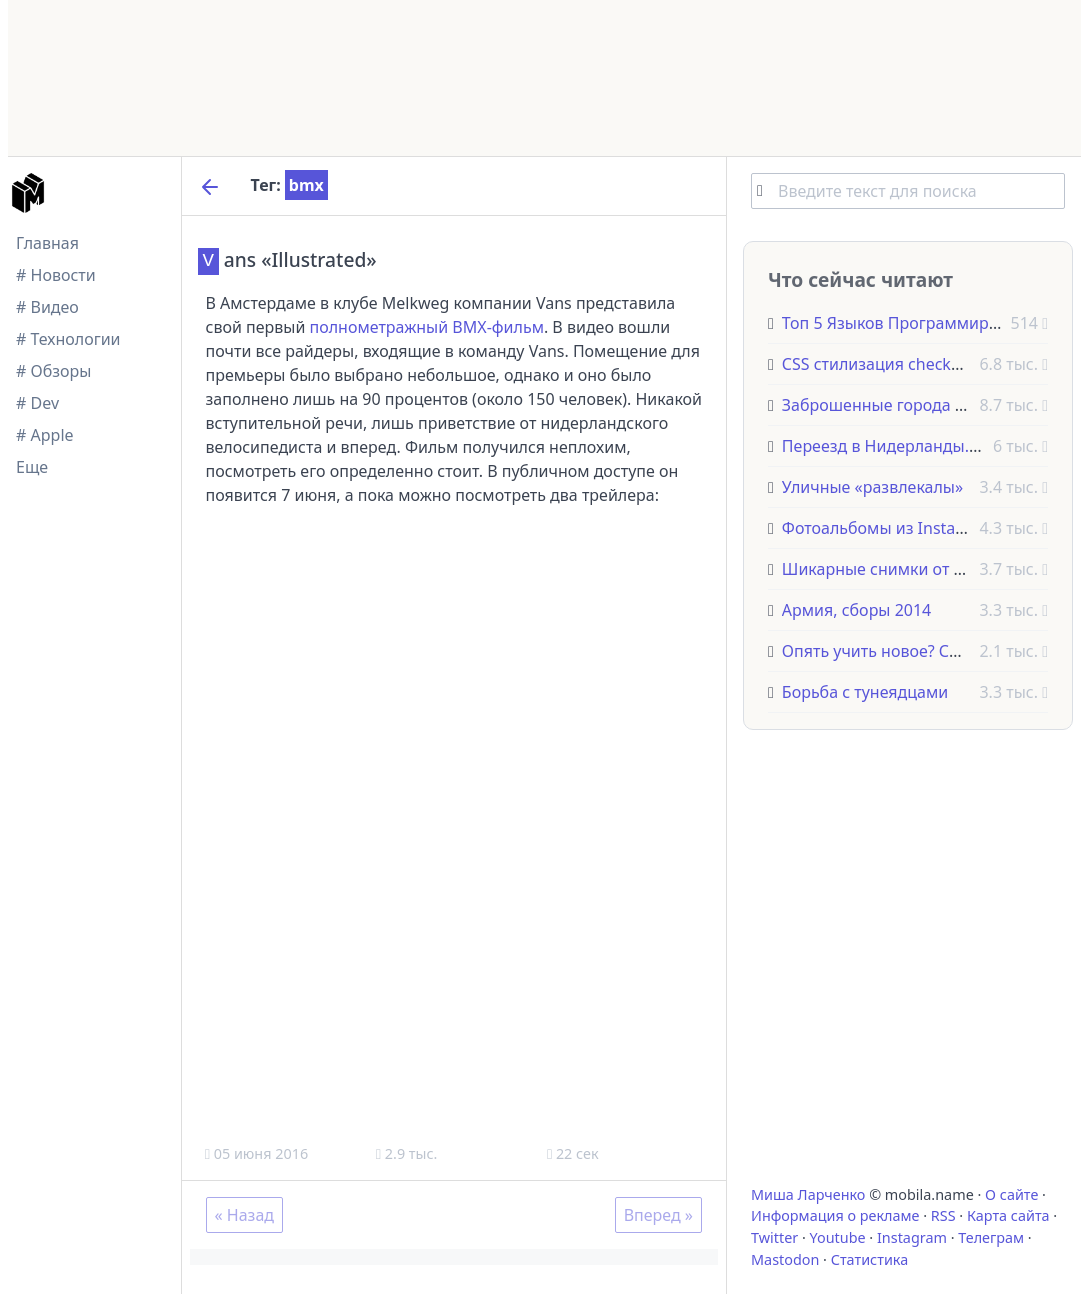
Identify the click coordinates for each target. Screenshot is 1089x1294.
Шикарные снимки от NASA (888, 569)
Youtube (838, 1237)
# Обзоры (53, 371)
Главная (47, 243)
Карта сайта (1008, 1215)
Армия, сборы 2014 (856, 610)
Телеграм (991, 1237)
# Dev (37, 403)
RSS (943, 1215)
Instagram (912, 1237)
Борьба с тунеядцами (865, 692)
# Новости (56, 275)
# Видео (47, 307)
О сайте (1011, 1194)
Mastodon (785, 1259)
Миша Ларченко (808, 1194)
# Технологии (68, 339)
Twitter (774, 1237)
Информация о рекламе (835, 1215)
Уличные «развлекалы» (872, 487)
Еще (32, 467)
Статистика (869, 1259)
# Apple (45, 435)
